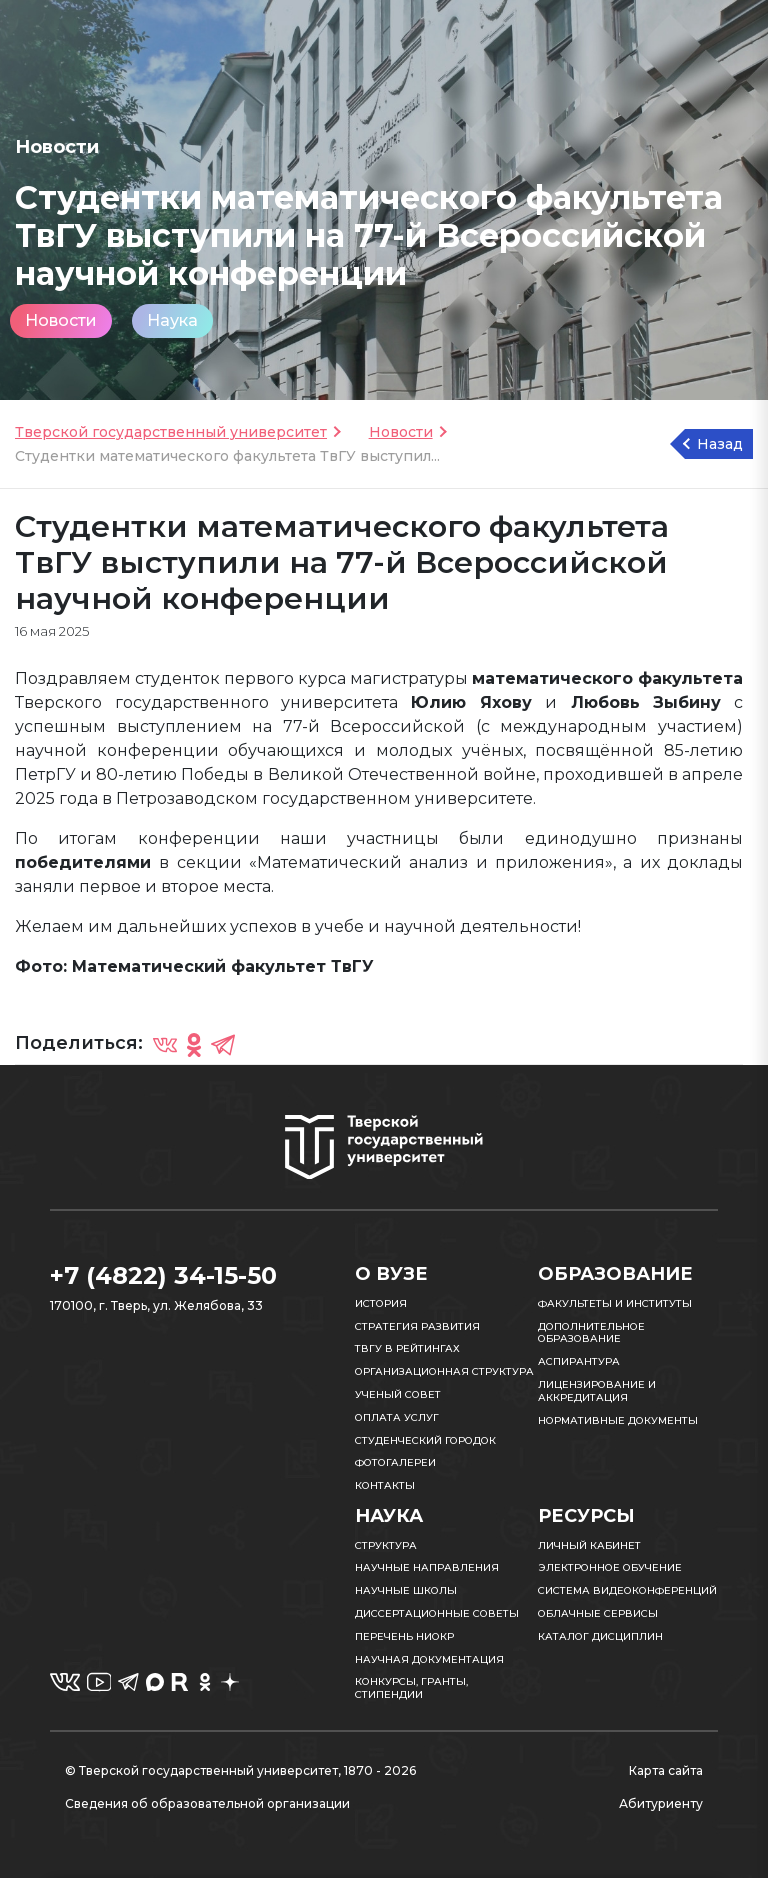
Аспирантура (579, 1361)
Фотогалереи (395, 1462)
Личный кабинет (589, 1545)
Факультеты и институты (615, 1303)
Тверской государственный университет (171, 432)
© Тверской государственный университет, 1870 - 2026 (240, 1770)
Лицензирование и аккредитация (597, 1391)
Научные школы (406, 1590)
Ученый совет (398, 1394)
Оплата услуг (397, 1417)
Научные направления (427, 1567)
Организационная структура (444, 1371)
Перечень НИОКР (404, 1636)
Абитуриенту (661, 1803)
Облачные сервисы (598, 1613)
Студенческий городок (425, 1440)
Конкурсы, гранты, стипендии (411, 1688)
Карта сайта (666, 1770)
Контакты (385, 1485)
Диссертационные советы (437, 1613)
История (381, 1303)
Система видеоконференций (627, 1590)
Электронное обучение (610, 1567)
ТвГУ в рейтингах (407, 1348)
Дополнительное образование (591, 1333)
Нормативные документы (618, 1420)
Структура (386, 1545)
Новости (61, 320)
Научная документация (429, 1659)
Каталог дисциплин (600, 1636)
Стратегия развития (417, 1326)
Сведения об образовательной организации (207, 1803)
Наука (172, 320)
